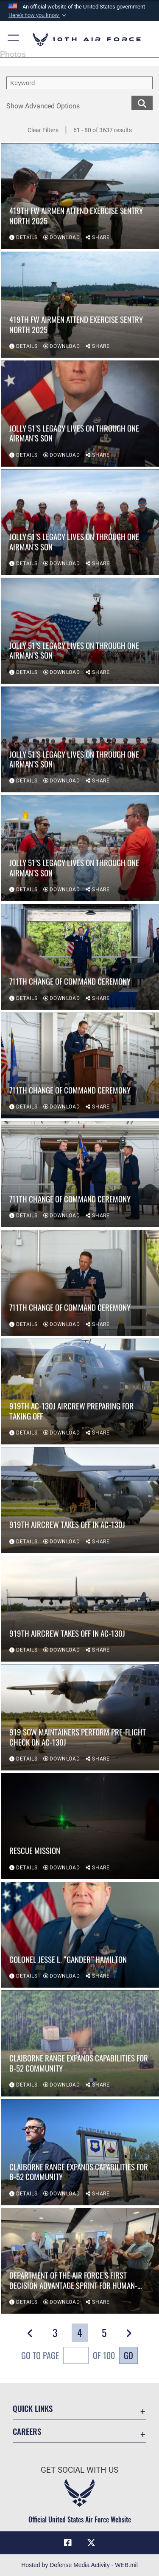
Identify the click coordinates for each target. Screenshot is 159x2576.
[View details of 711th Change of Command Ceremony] (80, 957)
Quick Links (33, 2408)
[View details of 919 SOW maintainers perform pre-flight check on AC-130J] (80, 1718)
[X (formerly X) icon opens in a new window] (91, 2542)
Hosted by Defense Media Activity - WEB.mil (79, 2565)
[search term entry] (79, 83)
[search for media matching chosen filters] (142, 102)
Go (128, 2355)
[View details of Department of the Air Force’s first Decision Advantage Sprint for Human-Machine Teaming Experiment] (80, 2261)
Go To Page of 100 (68, 2356)
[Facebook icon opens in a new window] (67, 2542)
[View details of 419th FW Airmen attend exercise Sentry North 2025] (80, 197)
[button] (38, 15)
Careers (27, 2431)
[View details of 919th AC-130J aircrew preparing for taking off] (80, 1392)
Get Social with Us (79, 2470)
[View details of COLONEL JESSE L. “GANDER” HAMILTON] (80, 1935)
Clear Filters (43, 130)
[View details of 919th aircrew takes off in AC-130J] (80, 1500)
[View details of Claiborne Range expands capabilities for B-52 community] (80, 2044)
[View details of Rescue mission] (80, 1826)
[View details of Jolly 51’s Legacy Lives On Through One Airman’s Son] (80, 414)
